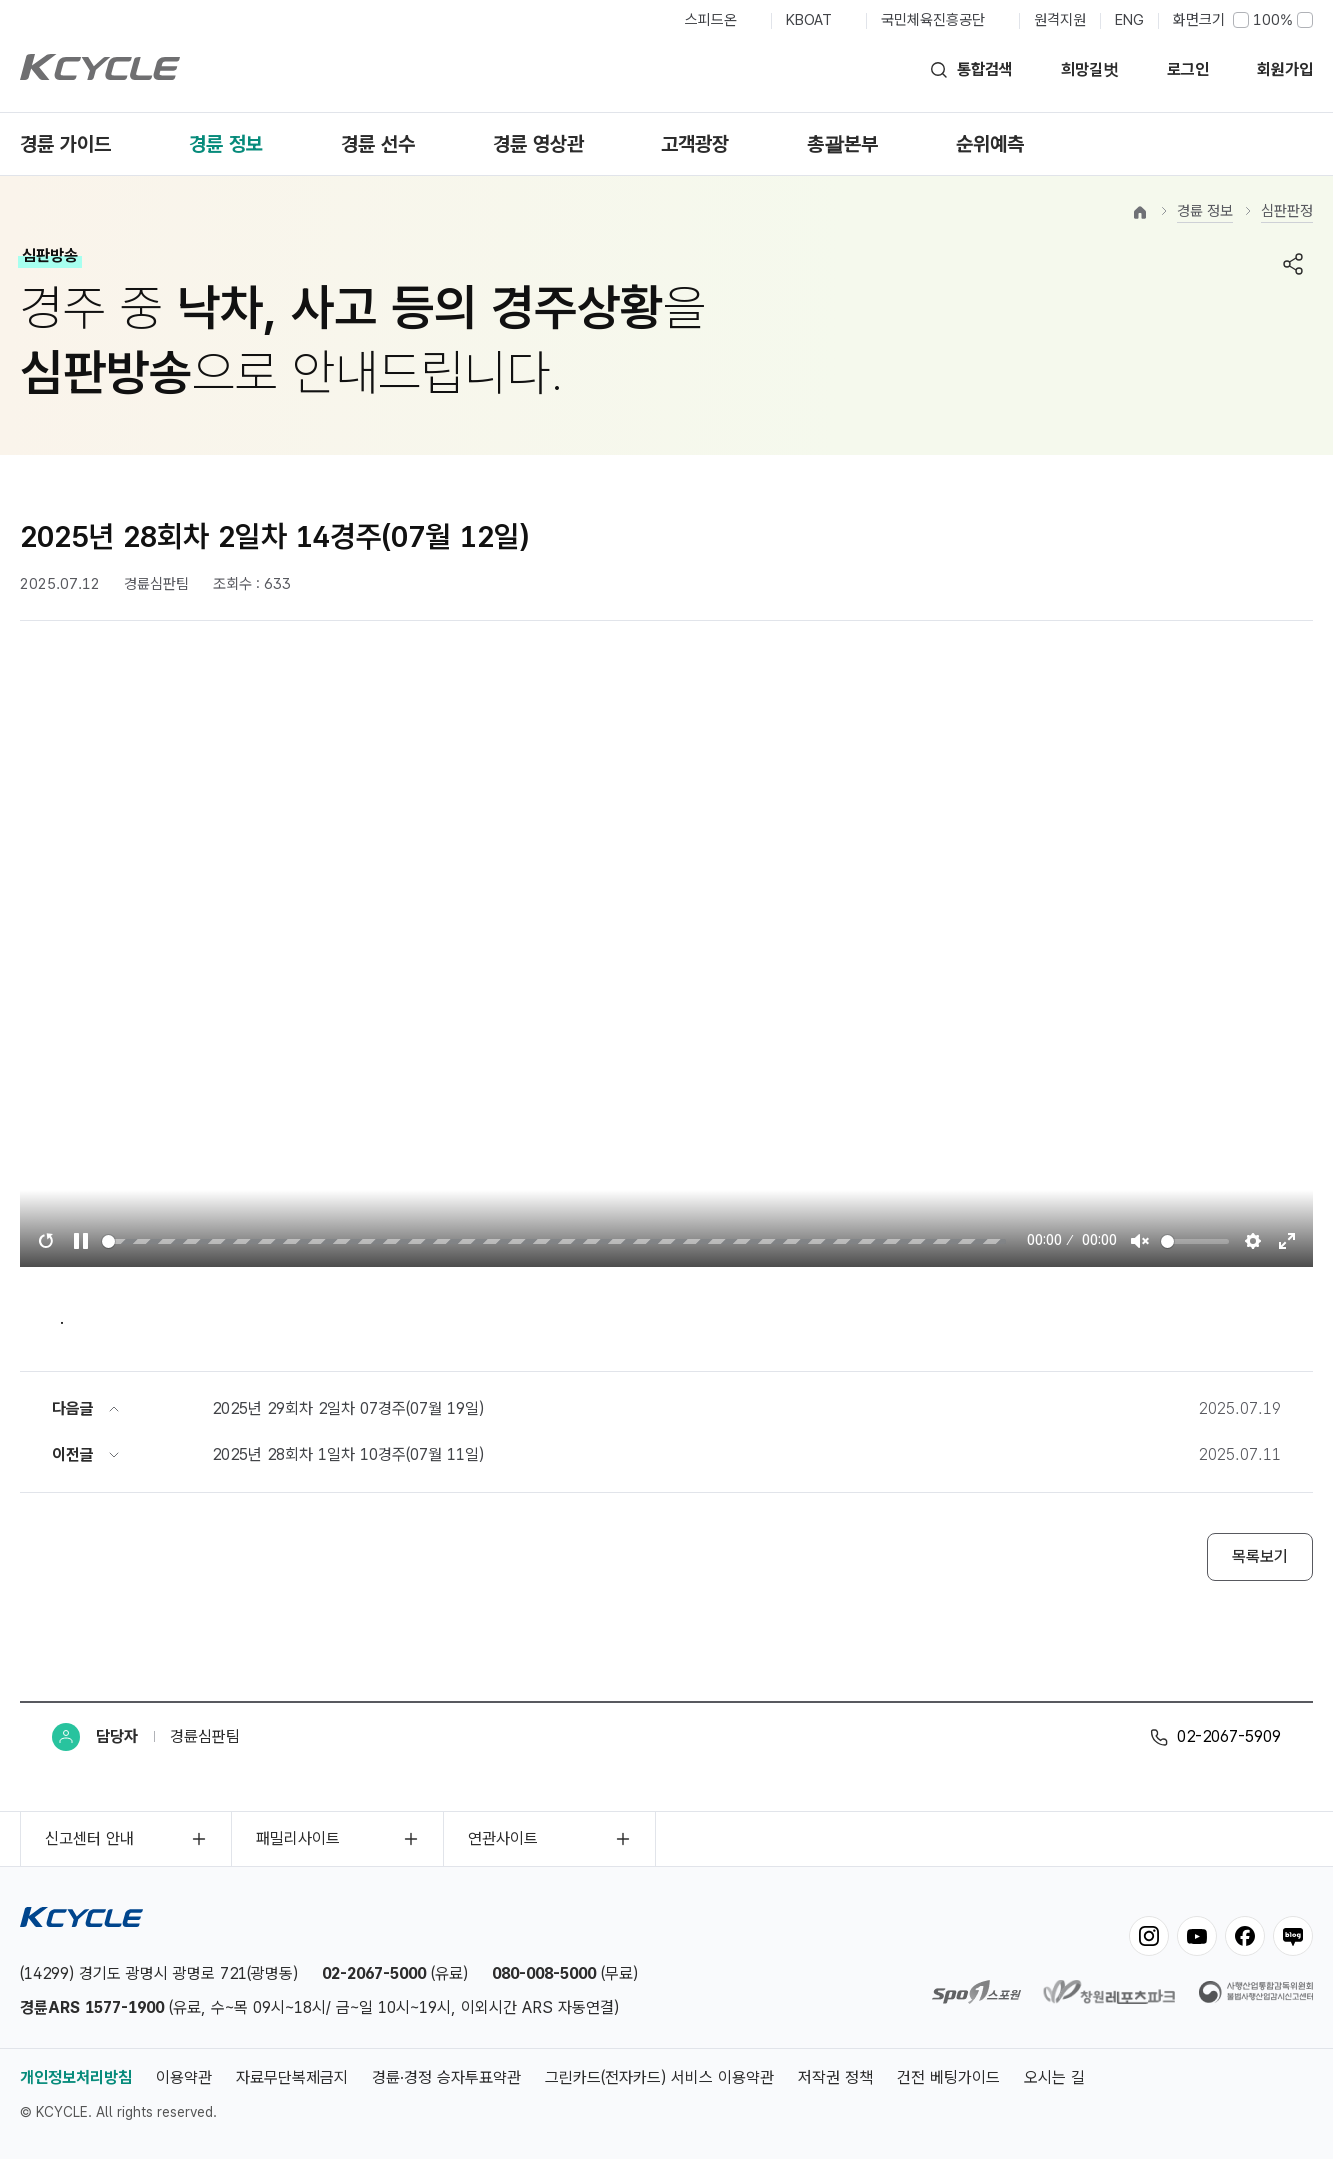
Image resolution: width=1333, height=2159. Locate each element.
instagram (1149, 1936)
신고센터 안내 (89, 1838)
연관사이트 (503, 1838)
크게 (1305, 20)
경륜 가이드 (65, 144)
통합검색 (985, 69)
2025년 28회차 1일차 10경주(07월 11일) (348, 1454)
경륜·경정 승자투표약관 (446, 2077)
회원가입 (1285, 69)
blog (1293, 1936)
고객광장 (695, 144)
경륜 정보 (226, 144)
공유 (1293, 264)
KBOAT (809, 20)
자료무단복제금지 (292, 2077)
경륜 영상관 (538, 144)
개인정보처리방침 (76, 2077)
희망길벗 (1090, 69)
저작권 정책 (835, 2077)
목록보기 (1260, 1556)
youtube (1197, 1936)
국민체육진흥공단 (933, 20)
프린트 (1249, 264)
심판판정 (1287, 211)
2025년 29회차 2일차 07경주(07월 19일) (348, 1408)
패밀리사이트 (298, 1838)
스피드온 (711, 20)
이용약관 (184, 2077)
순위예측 (990, 144)
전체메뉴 (1301, 144)
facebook (1245, 1936)
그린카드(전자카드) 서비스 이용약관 (659, 2077)
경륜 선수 (378, 144)
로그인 (1188, 69)
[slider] (554, 1241)
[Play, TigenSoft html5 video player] (81, 1241)
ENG (1129, 20)
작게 (1241, 20)
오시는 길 (1054, 2077)
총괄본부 (842, 144)
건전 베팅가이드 (948, 2077)
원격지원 (1060, 20)
